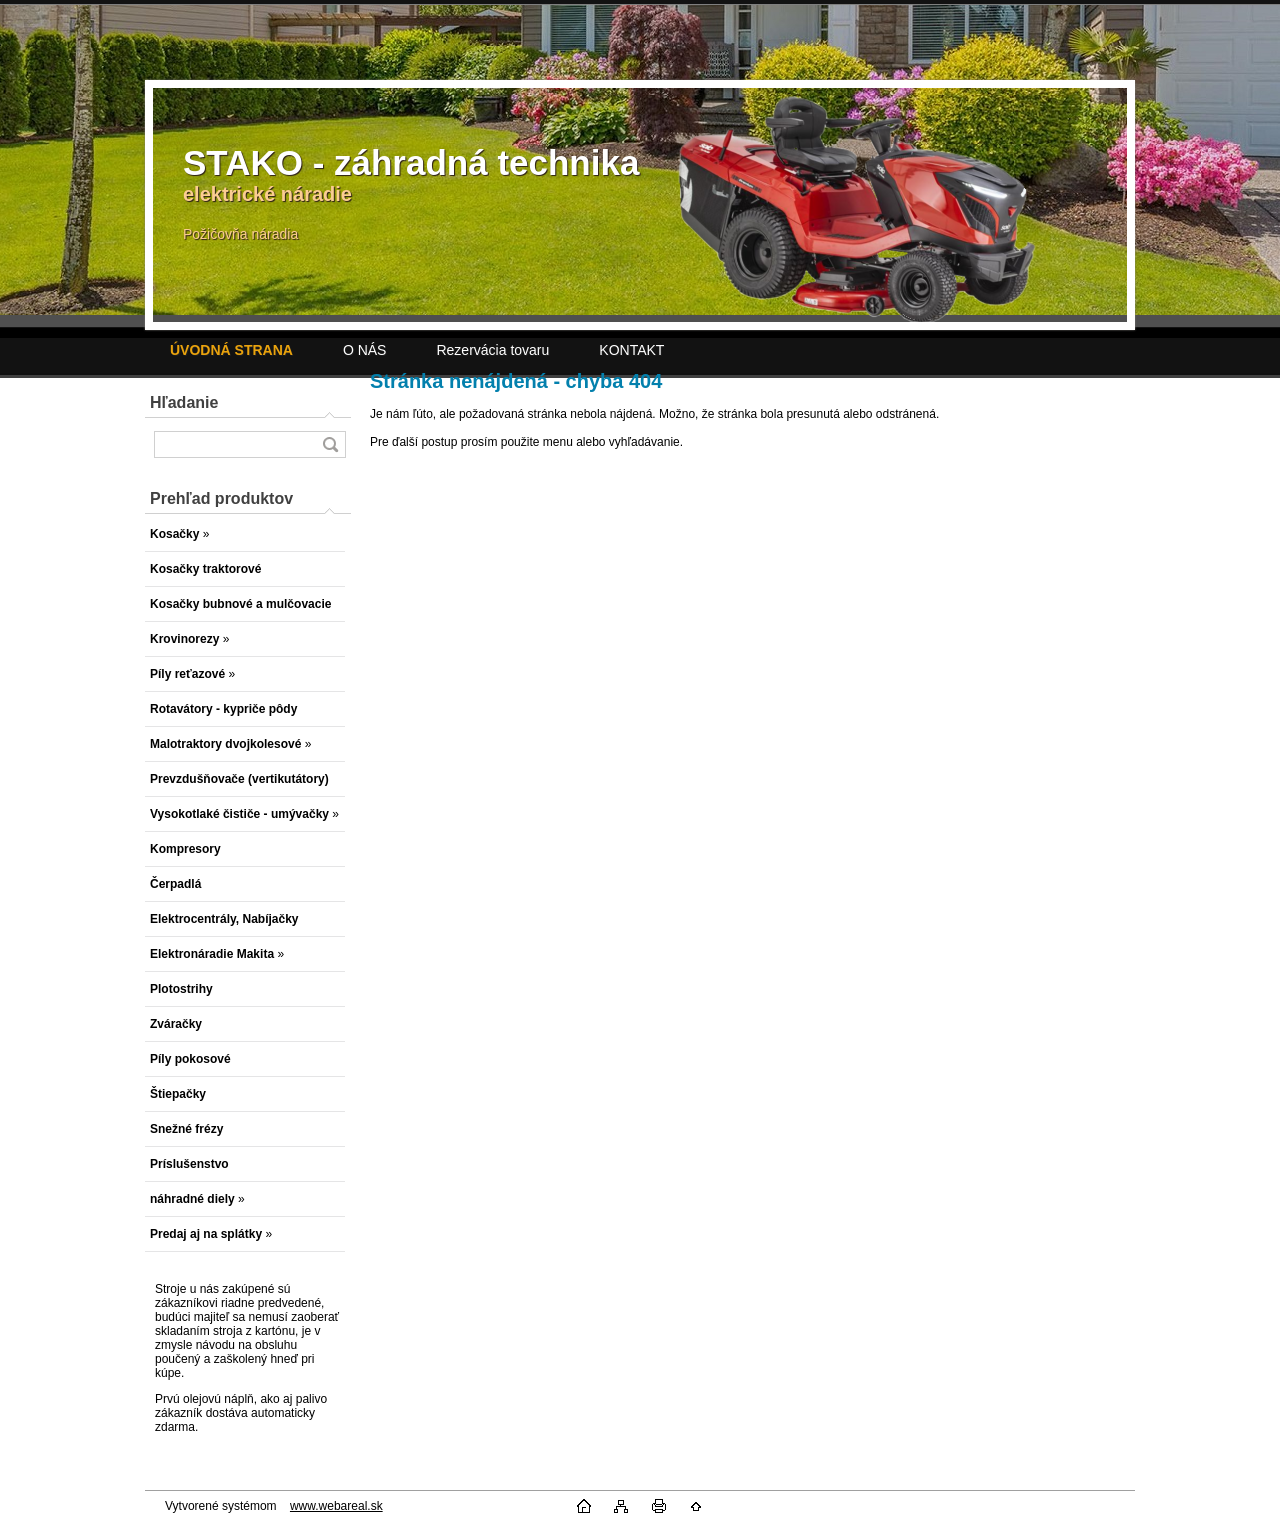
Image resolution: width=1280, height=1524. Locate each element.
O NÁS (365, 350)
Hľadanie (184, 402)
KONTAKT (631, 350)
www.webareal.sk (336, 1506)
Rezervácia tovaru (492, 350)
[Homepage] (231, 350)
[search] (330, 444)
